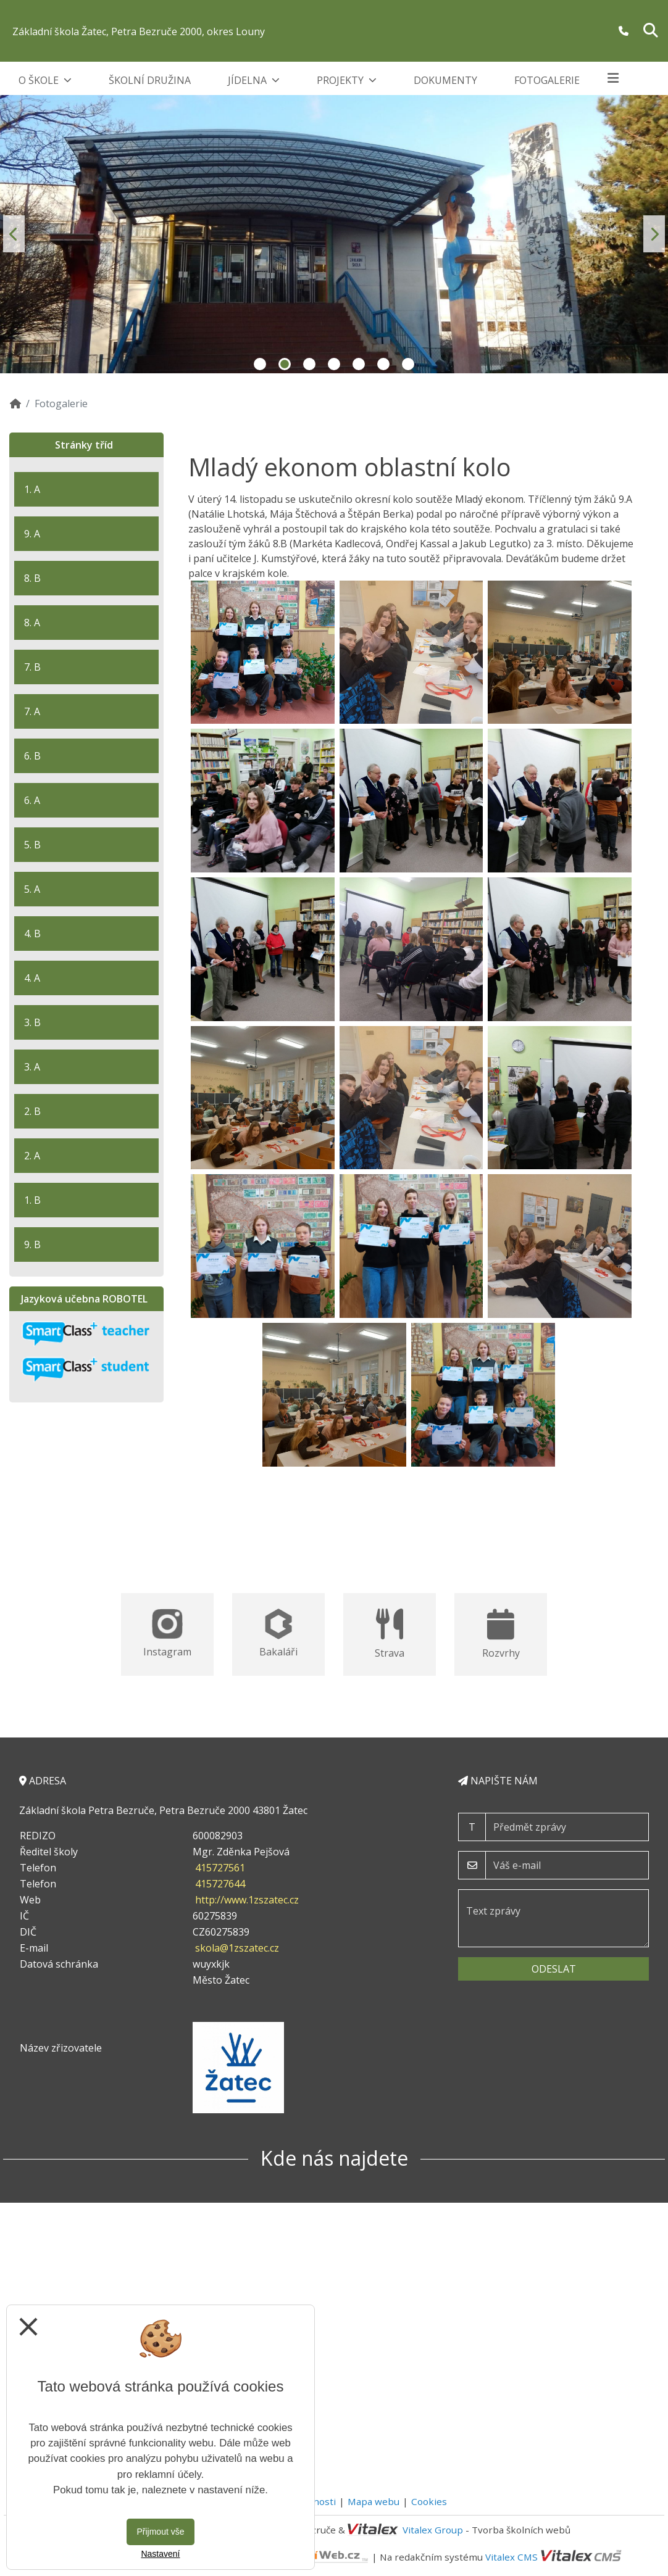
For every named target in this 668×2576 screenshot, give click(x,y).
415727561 (220, 1867)
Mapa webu (373, 2501)
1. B (32, 1200)
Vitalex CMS (511, 2556)
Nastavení (160, 2554)
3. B (32, 1022)
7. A (32, 711)
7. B (32, 667)
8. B (32, 578)
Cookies (429, 2501)
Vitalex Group (433, 2530)
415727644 (220, 1884)
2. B (32, 1111)
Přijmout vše (160, 2532)
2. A (32, 1155)
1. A (32, 489)
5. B (32, 844)
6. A (32, 800)
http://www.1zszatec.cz (247, 1900)
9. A (32, 533)
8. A (32, 622)
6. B (32, 756)
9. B (32, 1244)
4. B (32, 933)
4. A (32, 978)
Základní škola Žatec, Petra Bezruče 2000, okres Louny (138, 31)
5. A (32, 889)
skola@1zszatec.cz (237, 1948)
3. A (32, 1067)
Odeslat (554, 1969)
